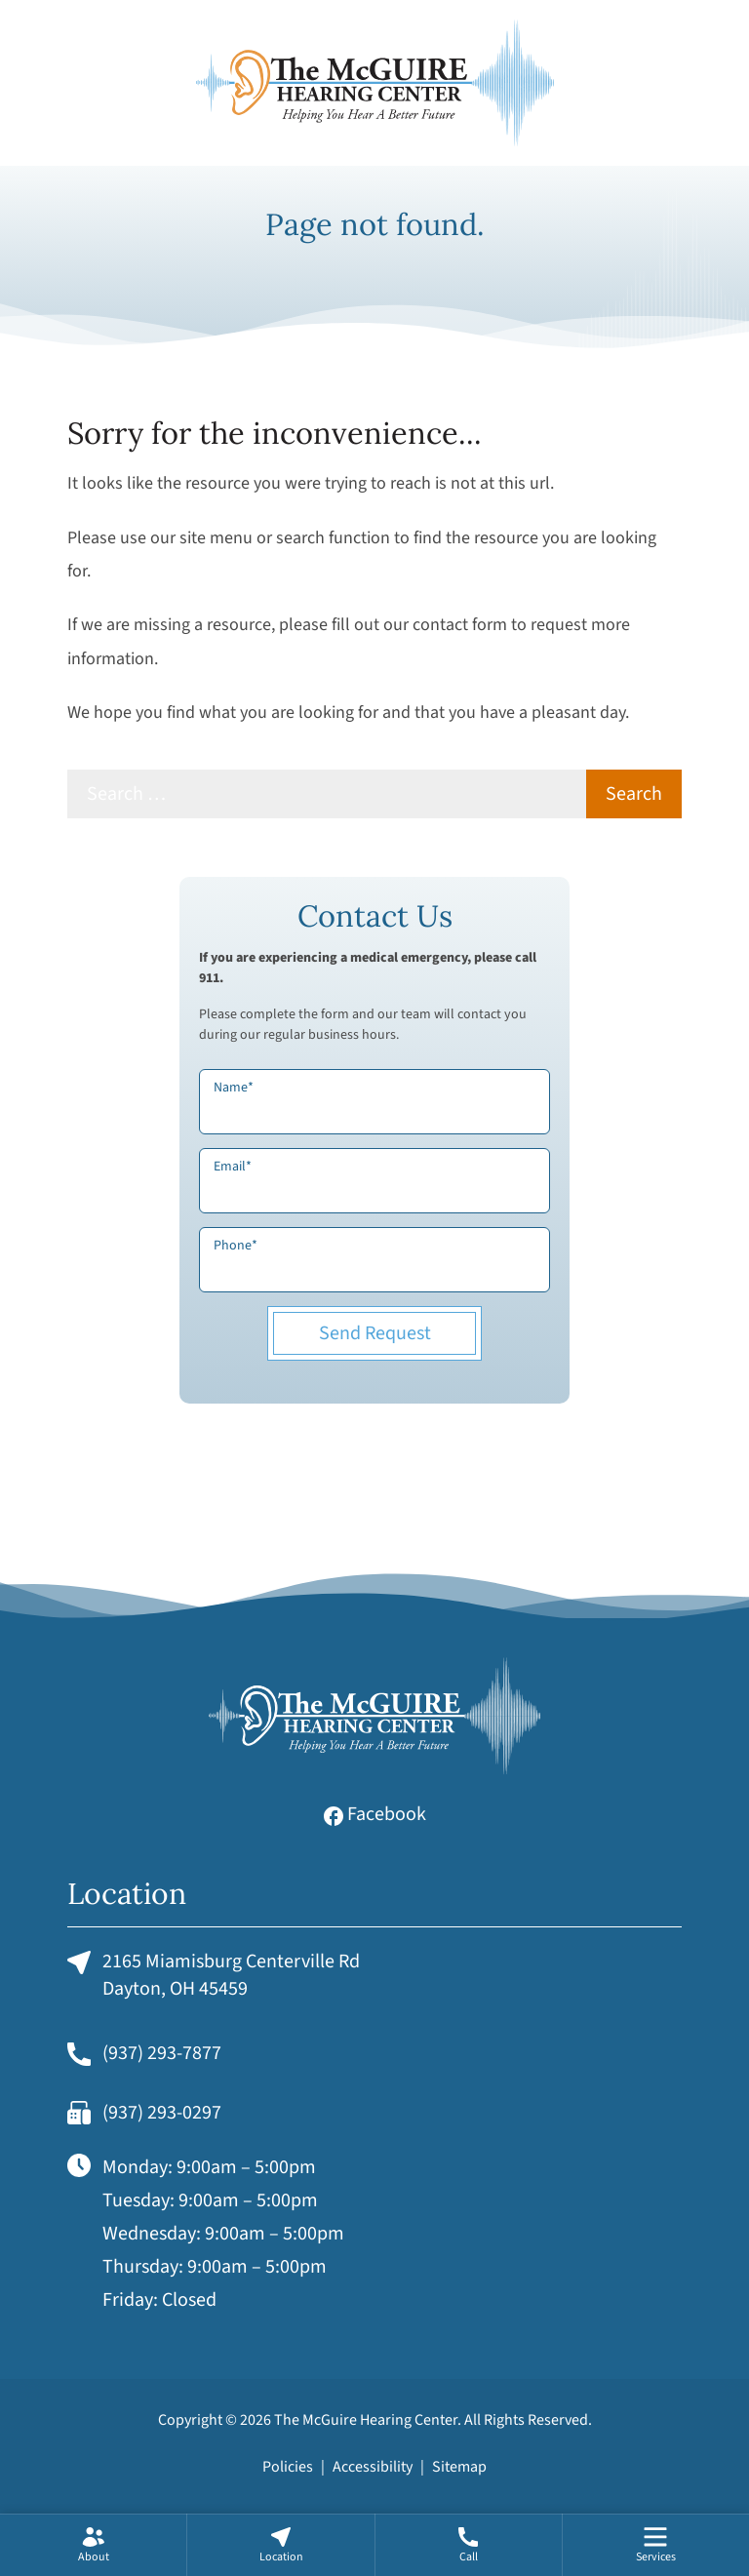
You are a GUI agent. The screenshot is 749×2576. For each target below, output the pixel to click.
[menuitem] (93, 2545)
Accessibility (373, 2466)
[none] (93, 2545)
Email (233, 1166)
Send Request (375, 1333)
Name (234, 1087)
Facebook (375, 1814)
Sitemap (459, 2466)
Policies (287, 2466)
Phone (235, 1245)
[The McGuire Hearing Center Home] (374, 83)
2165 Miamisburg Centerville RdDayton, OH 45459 (213, 1975)
